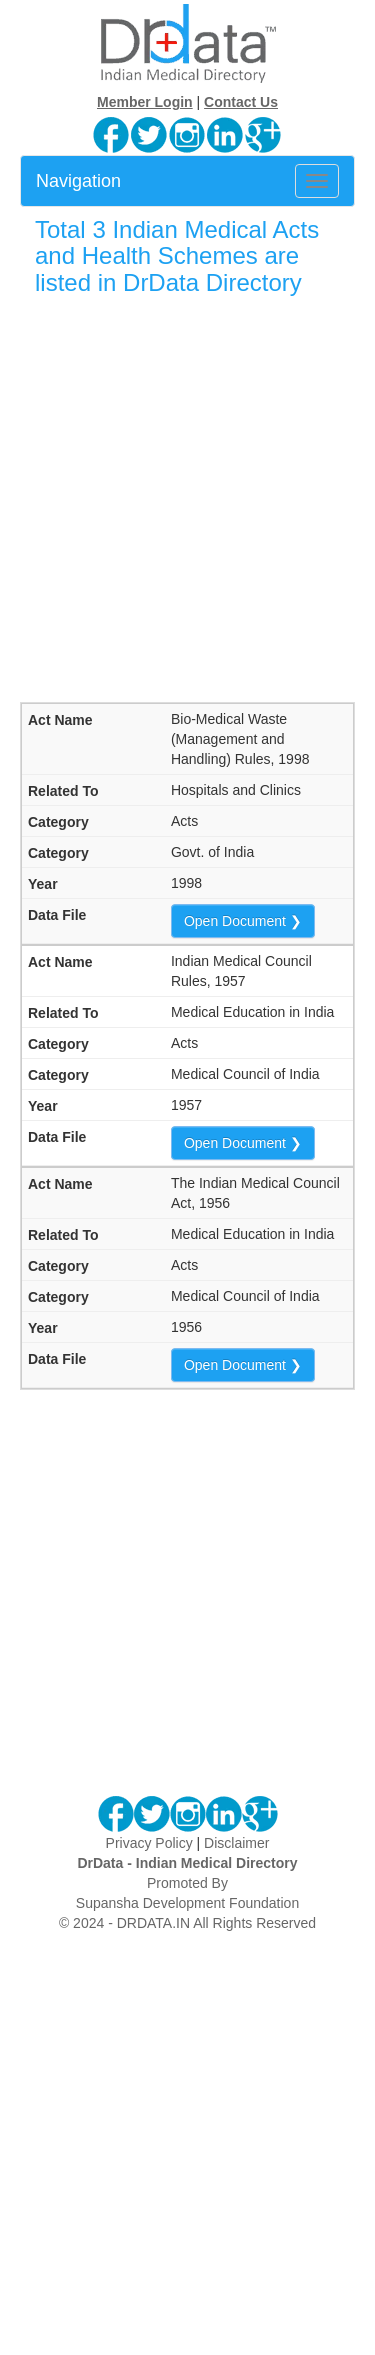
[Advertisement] (187, 498)
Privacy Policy (149, 1843)
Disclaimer (236, 1843)
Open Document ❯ (243, 921)
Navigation (78, 181)
